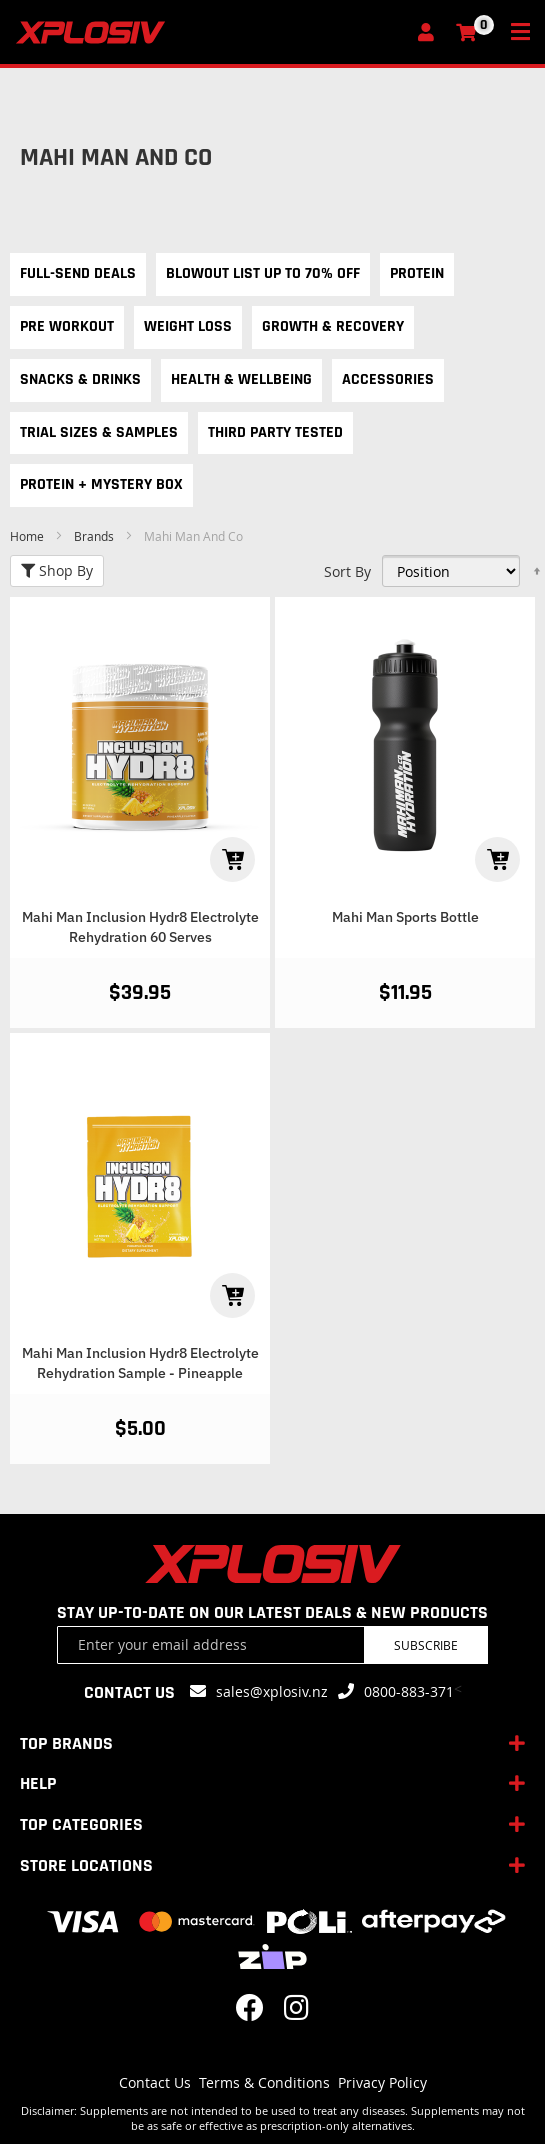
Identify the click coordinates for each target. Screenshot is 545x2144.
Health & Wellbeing (241, 379)
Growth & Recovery (333, 326)
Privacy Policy (382, 2082)
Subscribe (426, 1645)
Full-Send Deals (78, 273)
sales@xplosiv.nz (272, 1691)
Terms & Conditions (264, 2082)
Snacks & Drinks (80, 379)
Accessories (388, 379)
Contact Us (155, 2082)
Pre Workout (67, 326)
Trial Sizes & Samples (99, 432)
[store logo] (210, 32)
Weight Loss (188, 326)
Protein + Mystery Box (101, 484)
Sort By (347, 571)
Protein (417, 273)
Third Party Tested (275, 432)
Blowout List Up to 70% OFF (263, 273)
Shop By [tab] (57, 570)
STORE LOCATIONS (86, 1865)
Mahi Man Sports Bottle (405, 917)
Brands (95, 536)
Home (28, 536)
